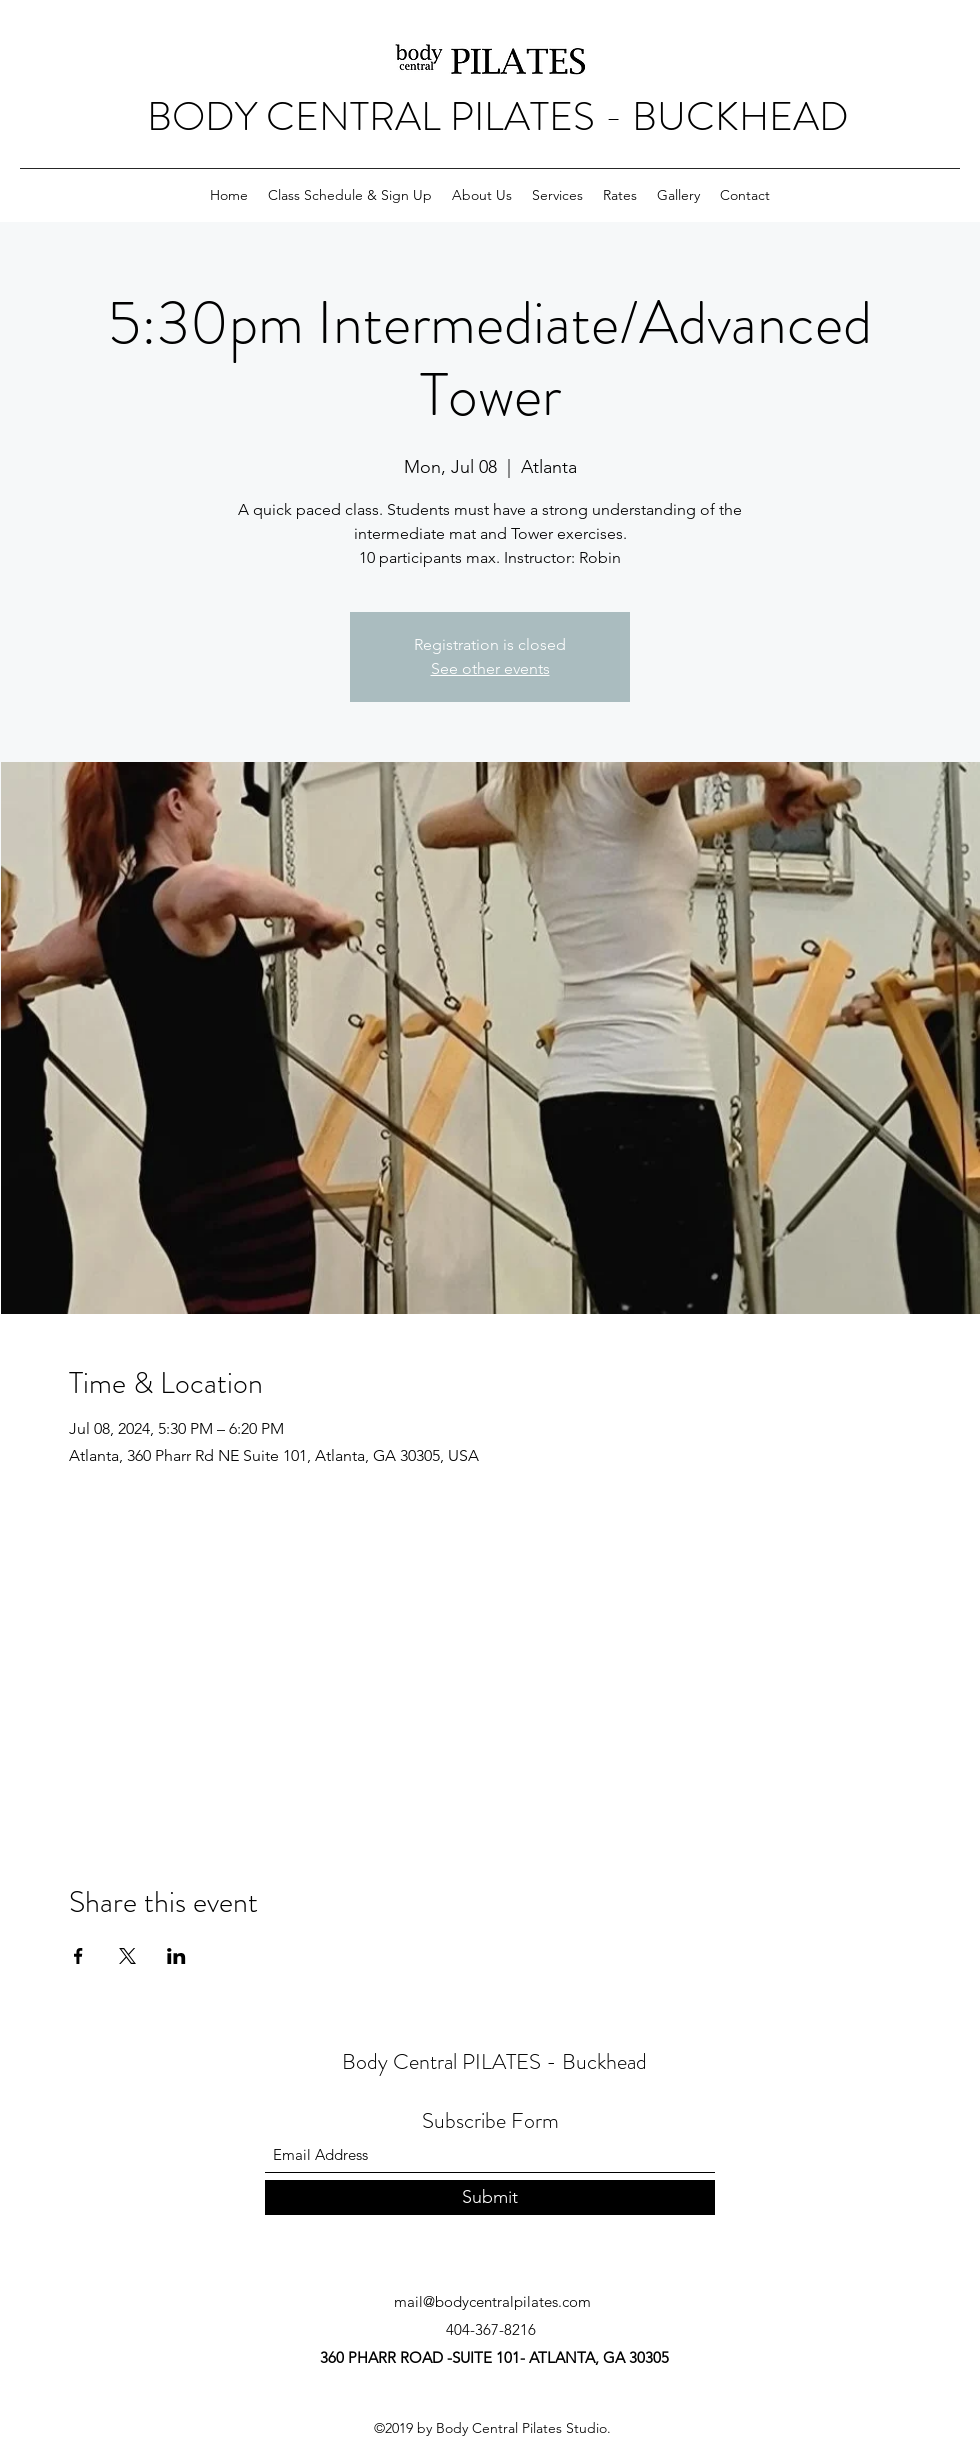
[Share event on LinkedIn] (176, 1956)
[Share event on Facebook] (78, 1956)
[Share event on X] (127, 1956)
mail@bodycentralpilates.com (492, 2301)
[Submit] (490, 2197)
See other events (490, 668)
